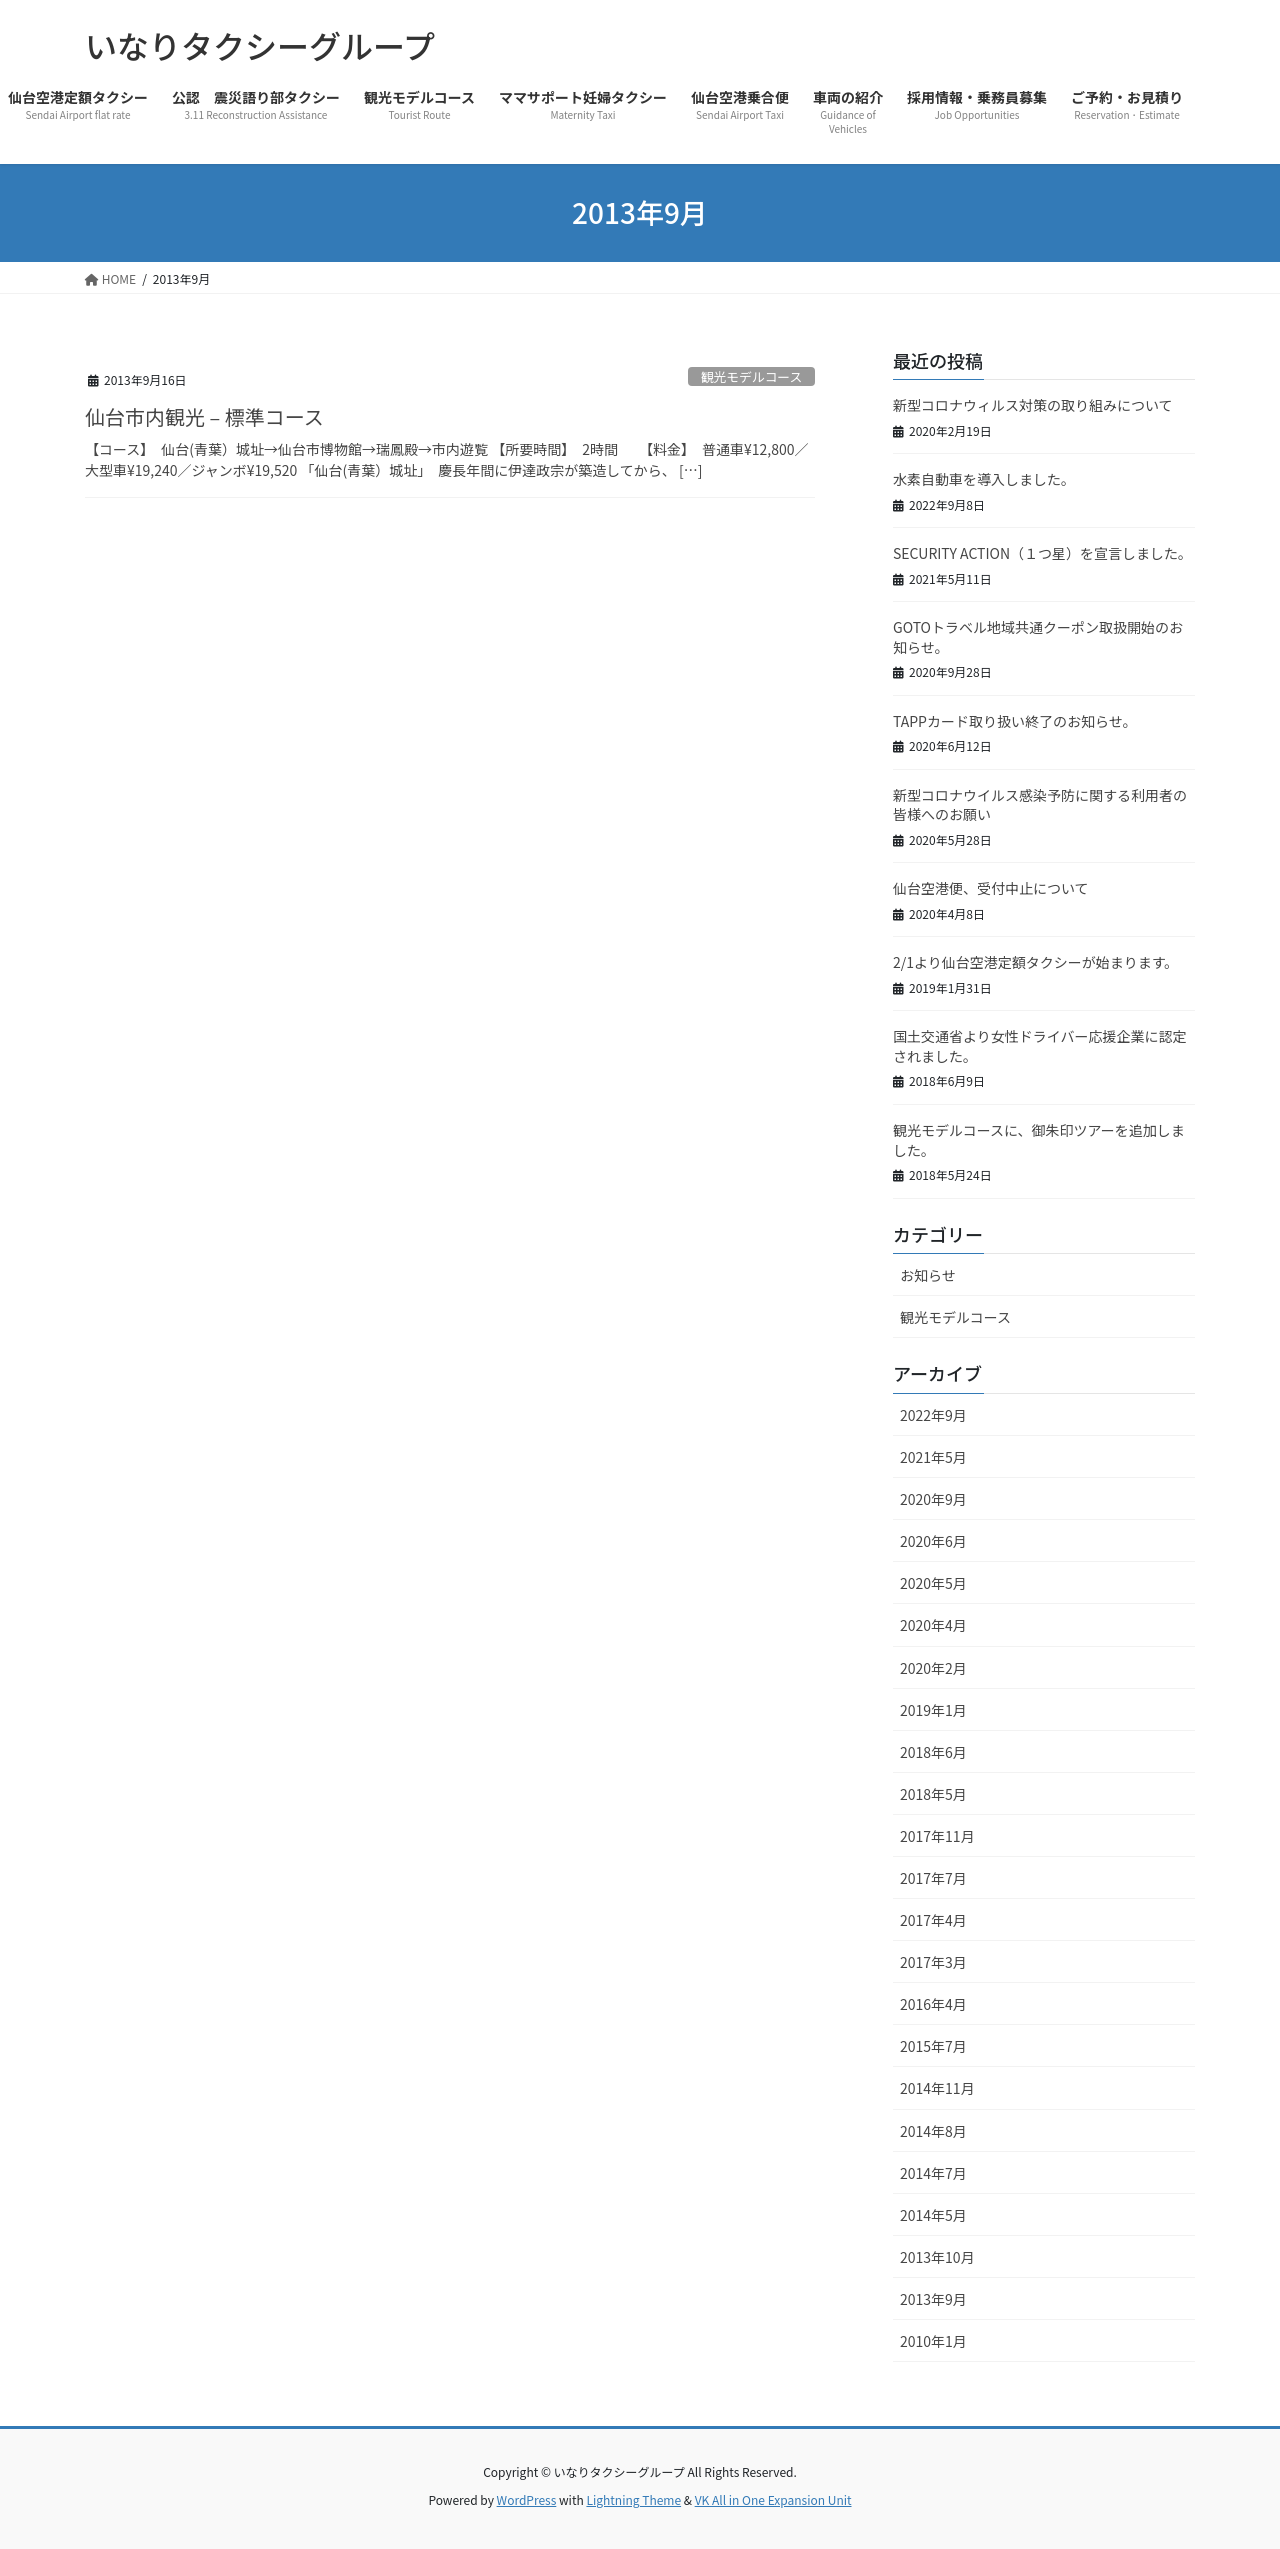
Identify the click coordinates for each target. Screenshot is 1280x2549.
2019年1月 (933, 1710)
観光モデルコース (751, 376)
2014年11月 (937, 2088)
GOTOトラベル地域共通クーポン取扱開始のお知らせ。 (1038, 637)
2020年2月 (933, 1668)
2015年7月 (933, 2046)
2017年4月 (933, 1920)
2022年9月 (933, 1415)
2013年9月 (933, 2299)
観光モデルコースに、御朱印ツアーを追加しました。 (1039, 1140)
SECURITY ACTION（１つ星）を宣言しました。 (1042, 553)
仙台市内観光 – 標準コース (204, 416)
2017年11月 (937, 1836)
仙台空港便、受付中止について (991, 888)
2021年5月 (933, 1457)
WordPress (527, 2499)
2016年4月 (933, 2004)
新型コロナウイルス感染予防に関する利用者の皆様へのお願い (1040, 805)
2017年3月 (933, 1962)
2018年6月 (933, 1752)
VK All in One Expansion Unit (773, 2499)
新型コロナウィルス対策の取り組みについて (1033, 405)
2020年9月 (933, 1499)
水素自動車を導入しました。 (984, 479)
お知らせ (928, 1275)
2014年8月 (933, 2131)
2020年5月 (933, 1583)
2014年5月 (933, 2215)
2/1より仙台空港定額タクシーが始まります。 (1035, 962)
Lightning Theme (633, 2499)
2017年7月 (933, 1878)
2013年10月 (937, 2257)
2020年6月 (933, 1541)
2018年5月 (933, 1794)
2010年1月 (933, 2341)
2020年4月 (933, 1625)
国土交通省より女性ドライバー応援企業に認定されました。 (1039, 1046)
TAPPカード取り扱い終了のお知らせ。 (1015, 721)
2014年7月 (933, 2173)
